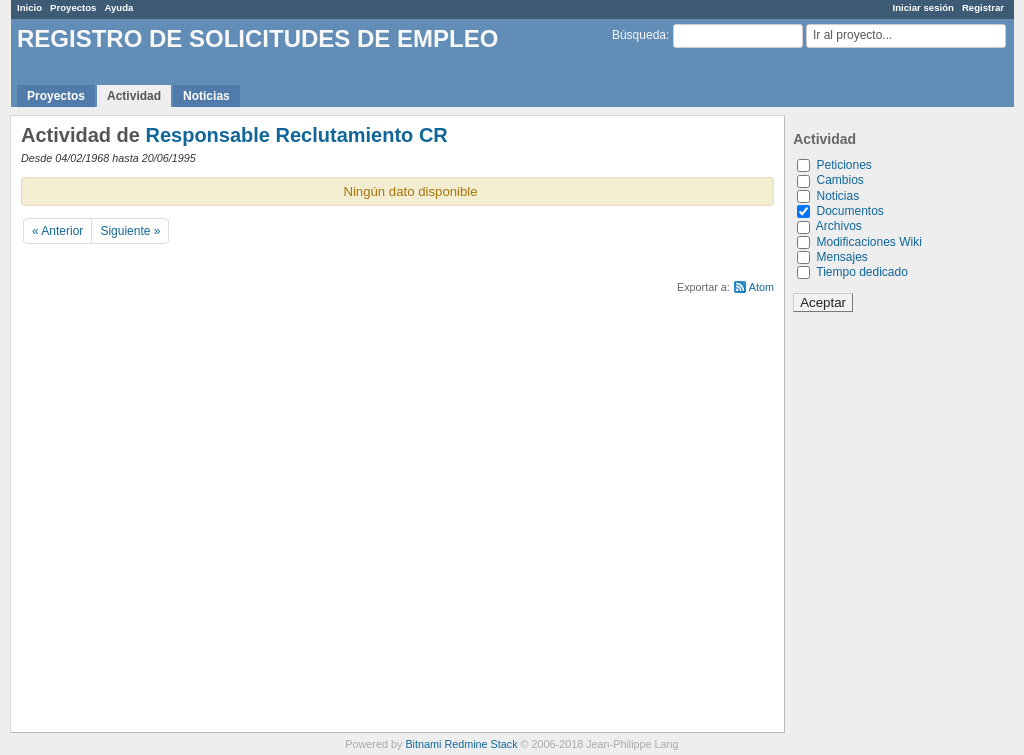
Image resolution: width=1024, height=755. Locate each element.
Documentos (849, 211)
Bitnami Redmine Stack (461, 744)
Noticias (206, 96)
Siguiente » (130, 231)
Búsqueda (639, 35)
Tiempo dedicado (862, 272)
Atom (761, 287)
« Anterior (57, 231)
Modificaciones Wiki (868, 242)
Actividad (134, 96)
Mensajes (841, 257)
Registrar (983, 7)
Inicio (29, 7)
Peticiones (843, 165)
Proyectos (73, 7)
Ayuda (118, 7)
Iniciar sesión (923, 7)
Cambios (839, 180)
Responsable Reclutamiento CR (296, 135)
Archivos (839, 226)
